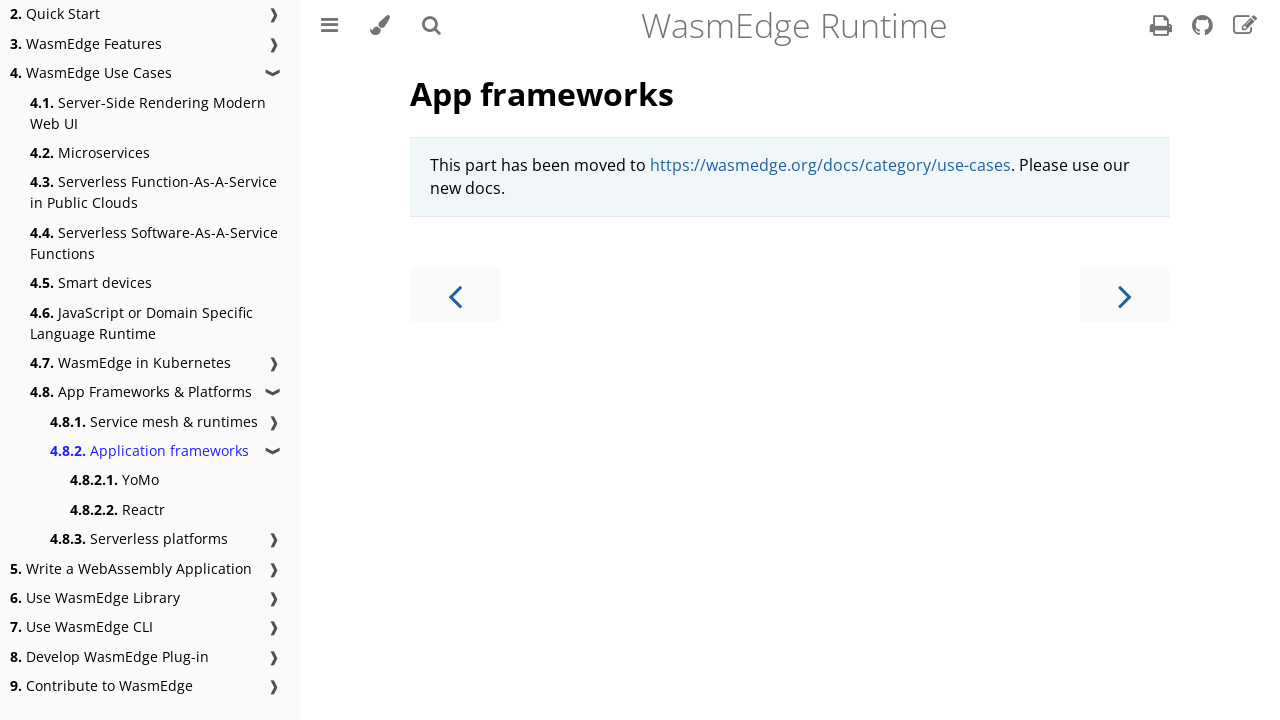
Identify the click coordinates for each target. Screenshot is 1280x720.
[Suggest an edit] (1245, 28)
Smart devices (91, 282)
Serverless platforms (139, 538)
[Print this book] (1163, 28)
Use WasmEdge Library (95, 597)
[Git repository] (1204, 28)
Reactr (117, 509)
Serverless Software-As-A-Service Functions (154, 243)
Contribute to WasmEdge (101, 685)
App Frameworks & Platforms (141, 391)
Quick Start (55, 13)
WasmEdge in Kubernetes (130, 362)
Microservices (90, 152)
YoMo (114, 479)
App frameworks (542, 93)
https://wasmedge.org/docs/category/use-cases (830, 165)
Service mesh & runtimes (154, 421)
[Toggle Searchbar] (431, 25)
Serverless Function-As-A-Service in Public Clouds (153, 192)
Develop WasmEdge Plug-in (109, 656)
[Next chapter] (1125, 294)
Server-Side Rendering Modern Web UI (148, 113)
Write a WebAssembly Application (131, 568)
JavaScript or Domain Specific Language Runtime (141, 323)
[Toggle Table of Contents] (329, 25)
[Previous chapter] (455, 294)
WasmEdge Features (86, 43)
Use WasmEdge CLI (81, 626)
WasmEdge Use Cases (91, 72)
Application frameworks (149, 450)
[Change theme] (380, 25)
